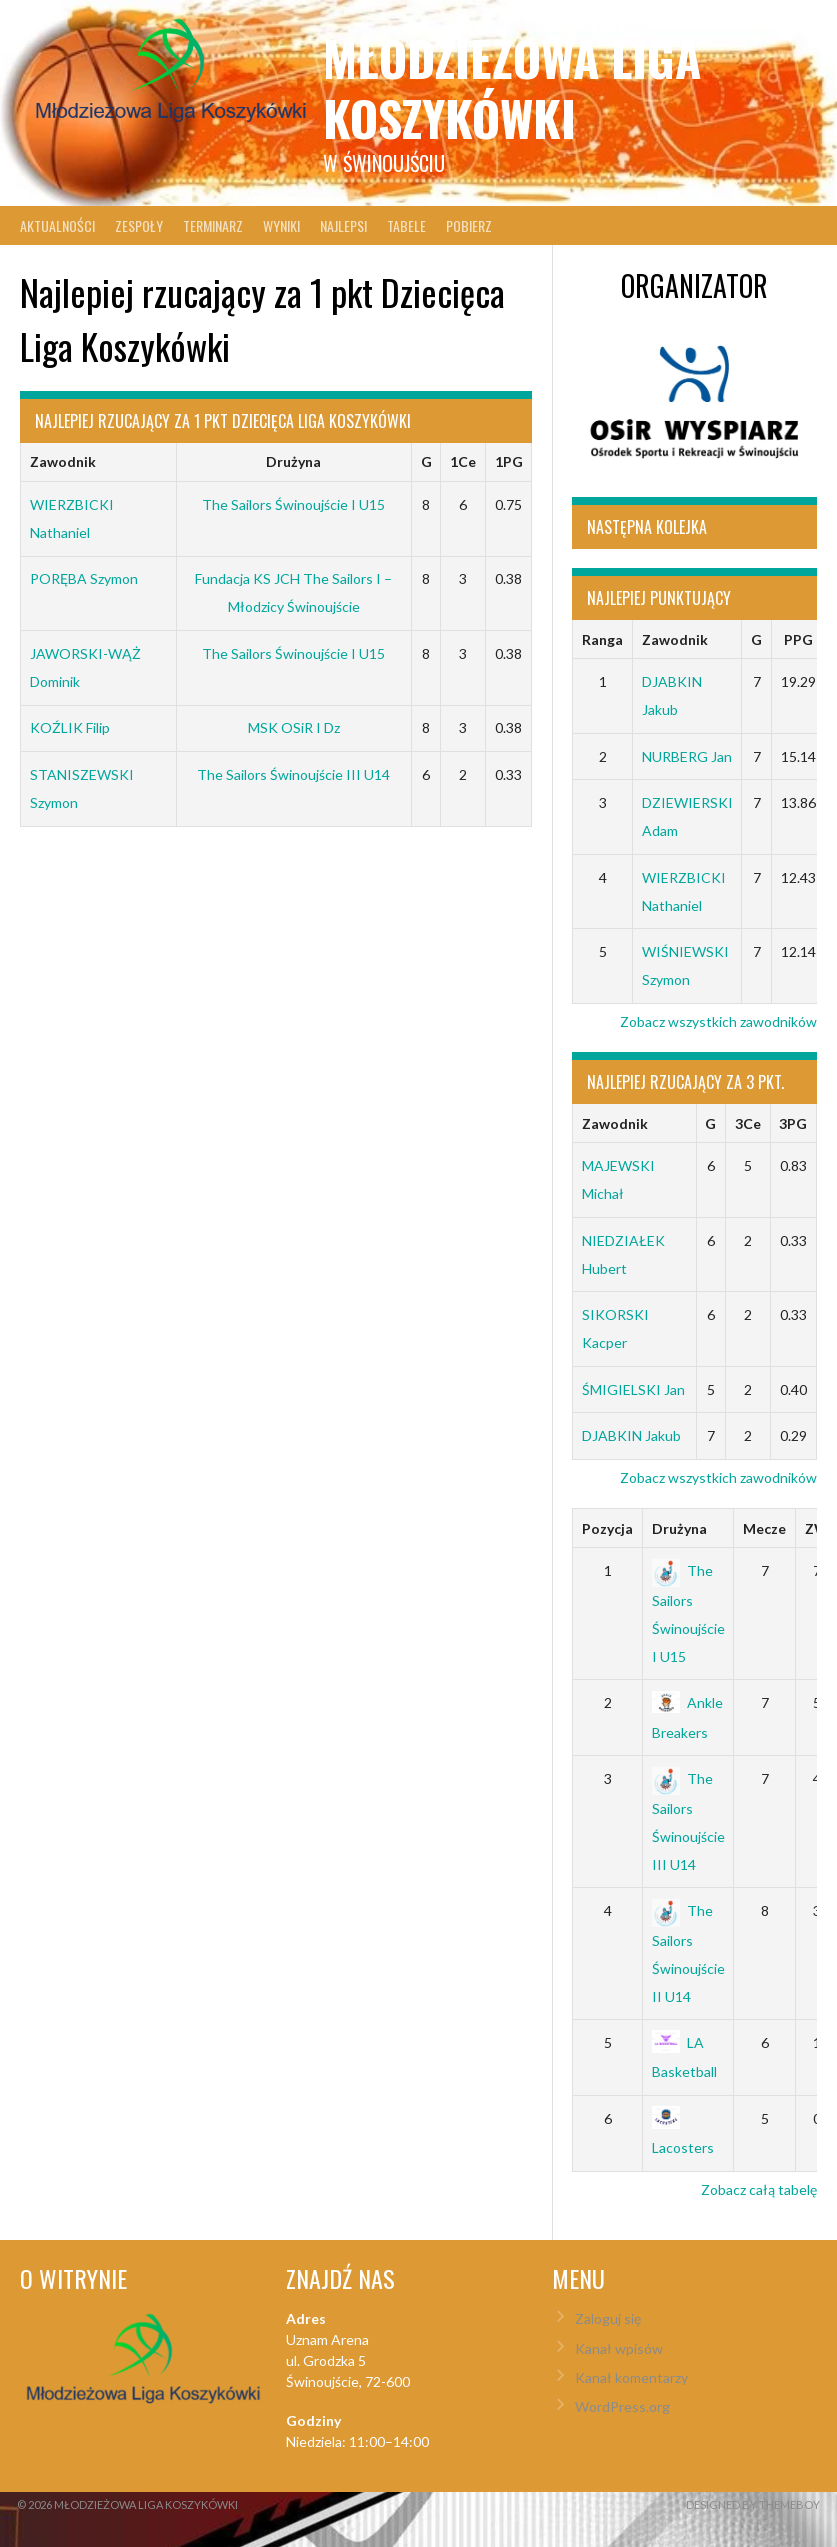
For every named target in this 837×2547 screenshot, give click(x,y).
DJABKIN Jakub (631, 1435)
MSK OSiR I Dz (294, 727)
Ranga (602, 639)
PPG (798, 639)
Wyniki (281, 225)
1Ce (463, 461)
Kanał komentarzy (631, 2377)
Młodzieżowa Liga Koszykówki (512, 87)
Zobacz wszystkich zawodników (718, 1021)
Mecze (764, 1528)
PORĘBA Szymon (84, 578)
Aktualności (57, 225)
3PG (793, 1123)
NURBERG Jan (687, 756)
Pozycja (607, 1528)
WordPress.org (622, 2406)
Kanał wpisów (619, 2348)
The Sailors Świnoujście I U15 (293, 504)
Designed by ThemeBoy (753, 2504)
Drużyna (293, 461)
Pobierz (469, 225)
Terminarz (213, 225)
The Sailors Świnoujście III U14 (293, 774)
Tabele (406, 225)
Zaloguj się (608, 2318)
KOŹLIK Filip (70, 727)
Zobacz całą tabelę (759, 2189)
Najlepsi (343, 225)
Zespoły (139, 225)
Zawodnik (63, 461)
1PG (509, 461)
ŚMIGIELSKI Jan (633, 1389)
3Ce (748, 1123)
